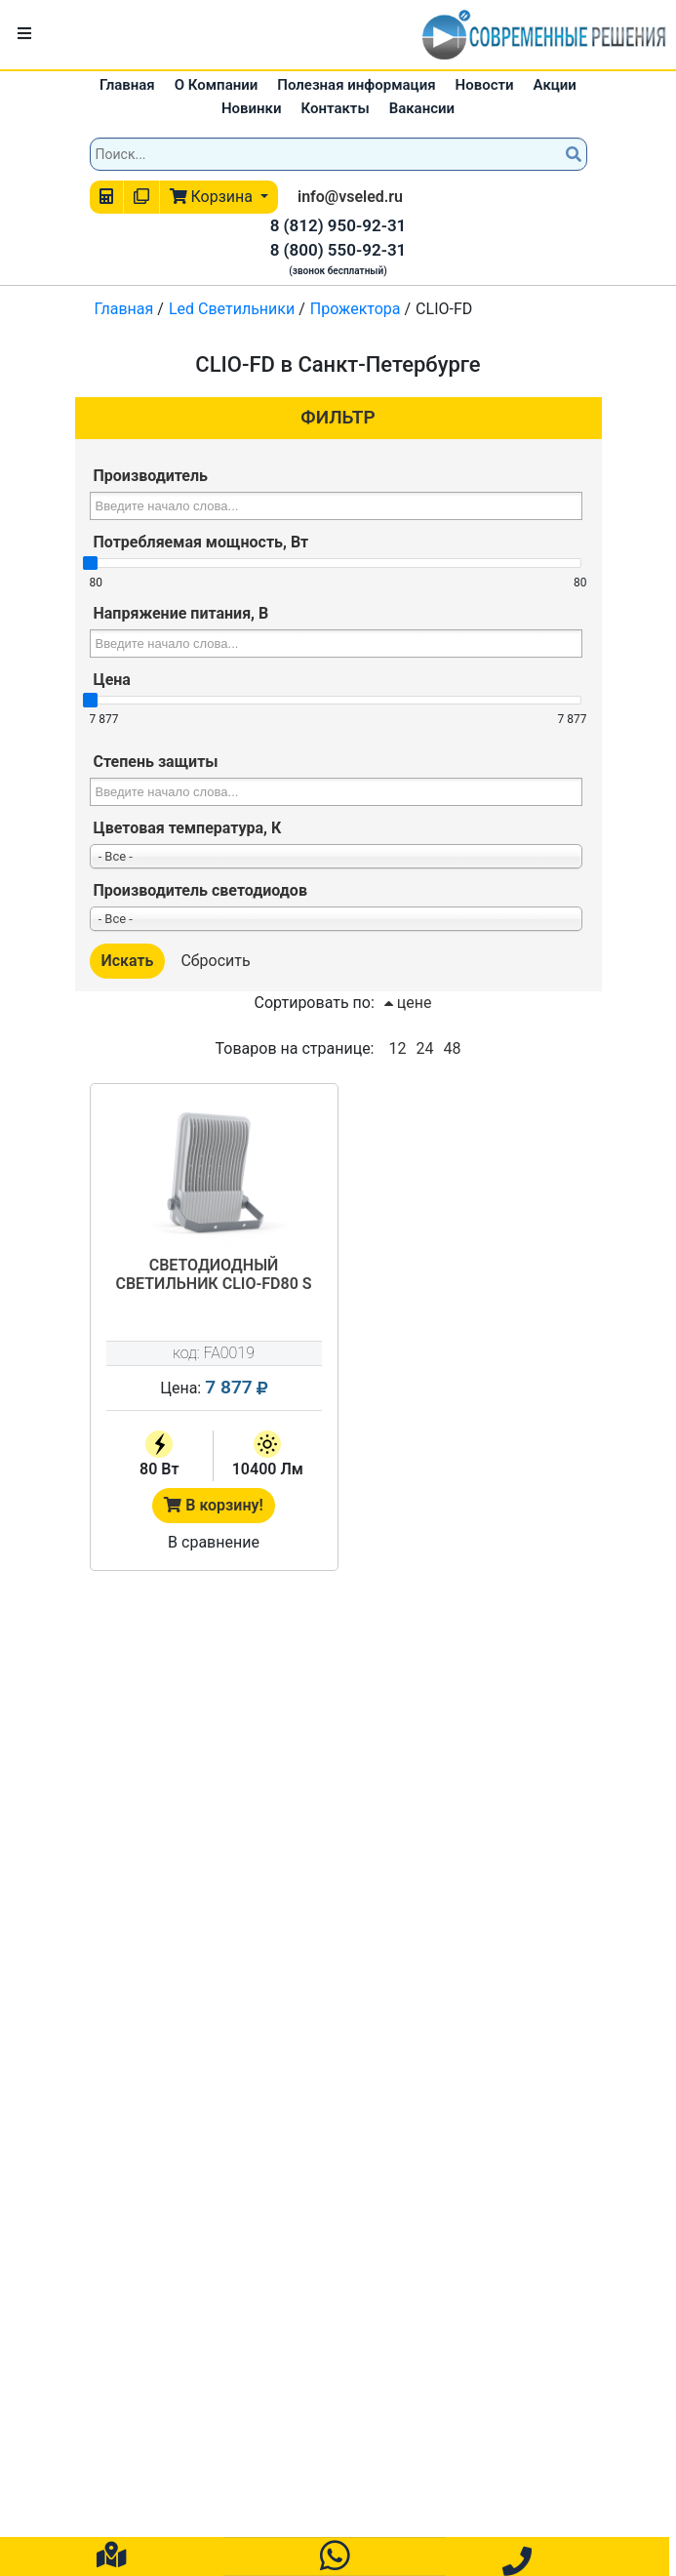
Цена (112, 679)
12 (397, 1048)
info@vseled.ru (350, 196)
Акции (555, 85)
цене (408, 1002)
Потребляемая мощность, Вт (201, 542)
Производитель (151, 475)
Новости (485, 85)
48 (451, 1048)
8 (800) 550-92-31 (338, 250)
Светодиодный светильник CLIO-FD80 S (213, 1274)
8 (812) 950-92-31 (338, 225)
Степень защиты (156, 761)
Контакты (335, 108)
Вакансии (422, 108)
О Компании (216, 85)
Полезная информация (356, 85)
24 (424, 1048)
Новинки (251, 108)
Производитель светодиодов (200, 890)
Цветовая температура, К (188, 828)
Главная (127, 85)
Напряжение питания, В (181, 613)
